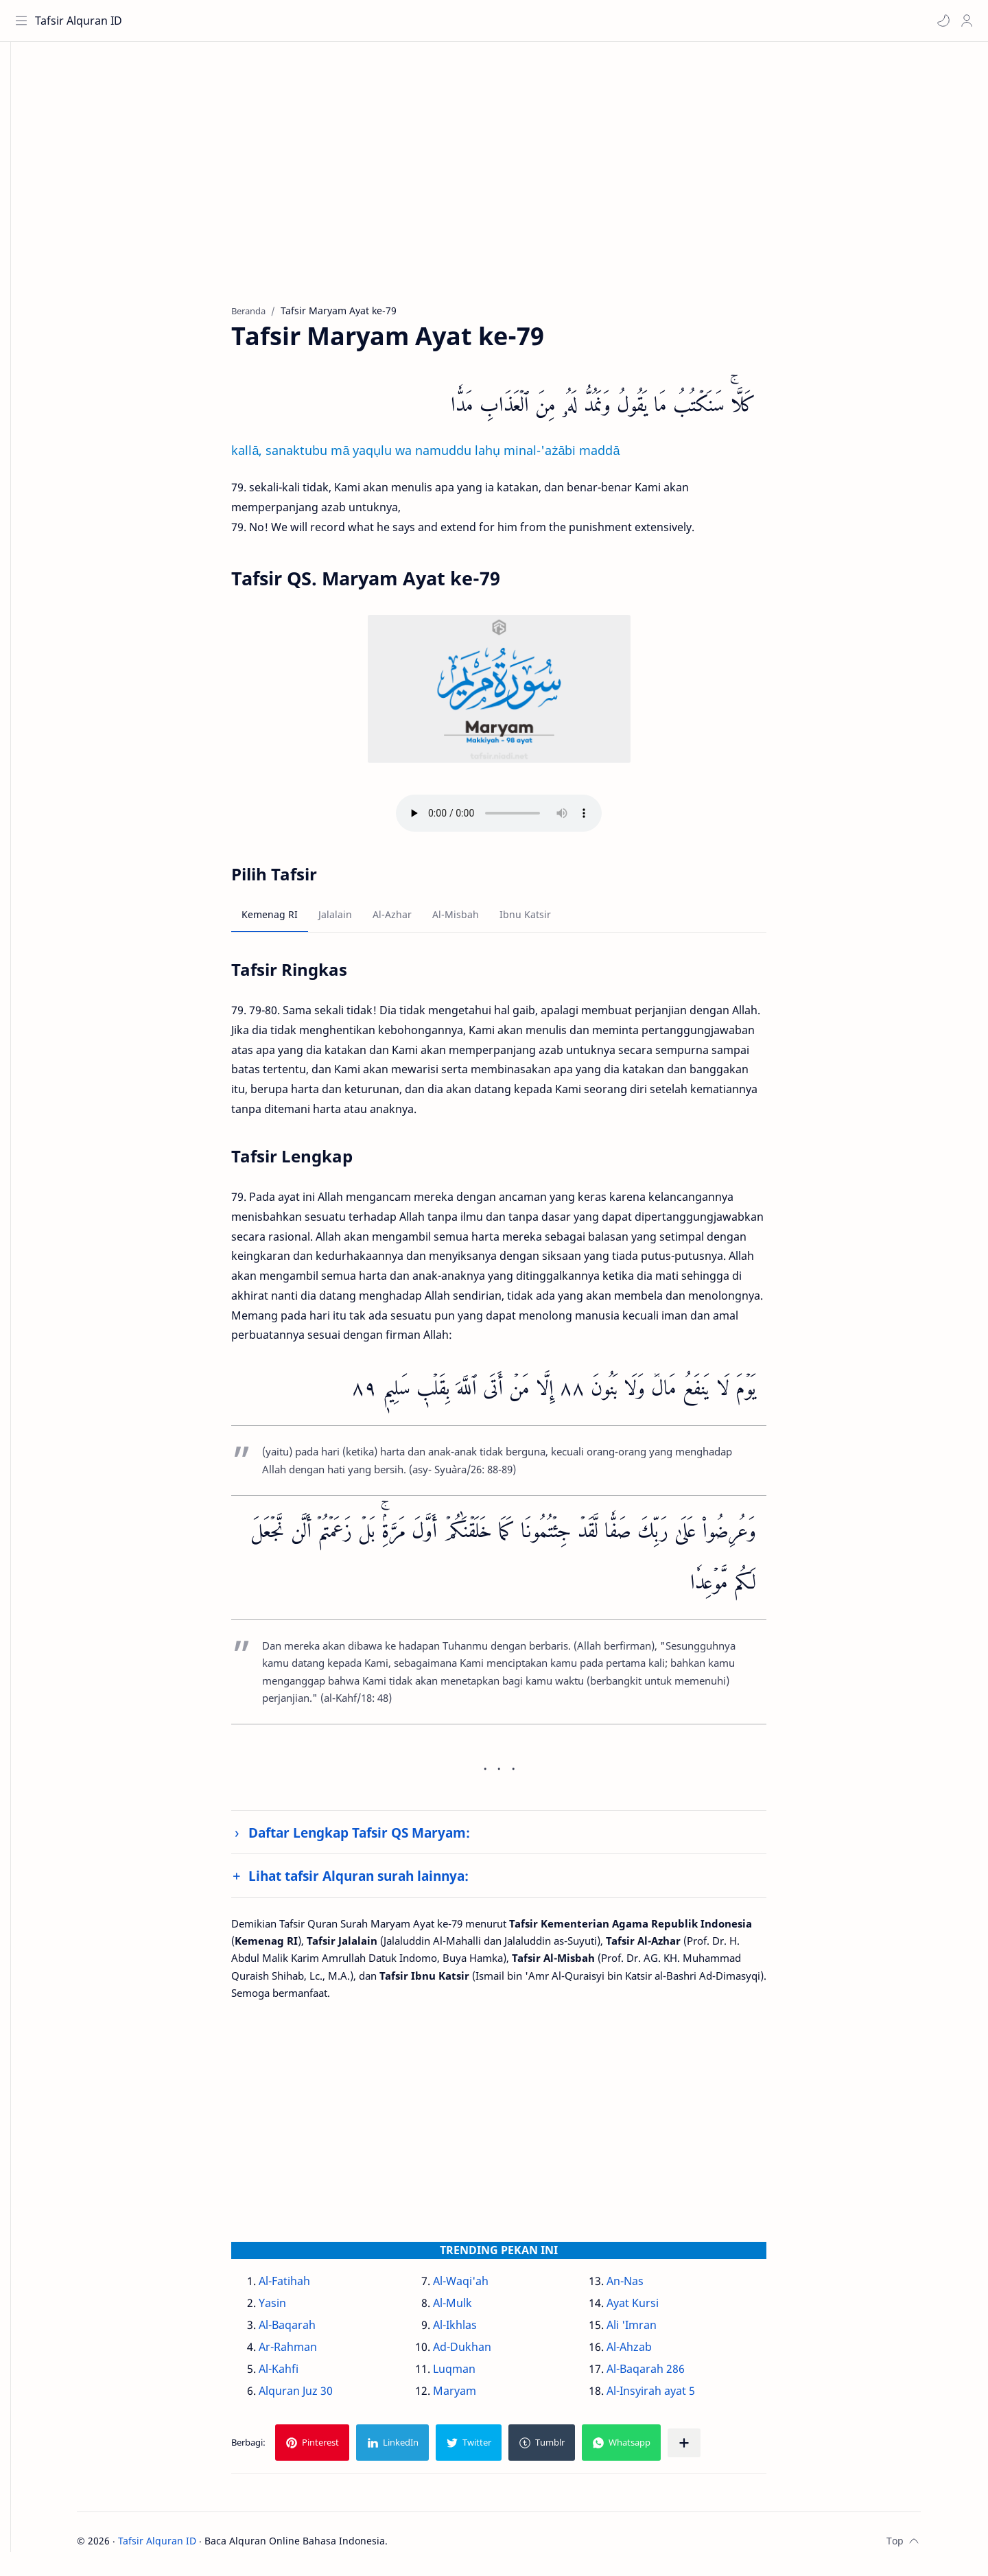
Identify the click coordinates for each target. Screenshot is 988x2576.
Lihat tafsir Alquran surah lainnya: (380, 1881)
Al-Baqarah (308, 2330)
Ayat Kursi (653, 2308)
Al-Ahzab (649, 2352)
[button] (940, 20)
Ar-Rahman (309, 2352)
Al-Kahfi (300, 2374)
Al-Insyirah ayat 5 (671, 2396)
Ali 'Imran (652, 2330)
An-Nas (645, 2286)
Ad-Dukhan (483, 2352)
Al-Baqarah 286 (666, 2374)
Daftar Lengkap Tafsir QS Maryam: (380, 1838)
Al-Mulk (473, 2308)
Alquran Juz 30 (317, 2396)
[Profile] (964, 20)
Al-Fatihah (305, 2286)
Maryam (475, 2396)
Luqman (475, 2374)
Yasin (293, 2308)
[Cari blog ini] (284, 20)
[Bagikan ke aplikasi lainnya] (705, 2448)
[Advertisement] (509, 186)
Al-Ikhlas (475, 2330)
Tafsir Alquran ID (81, 20)
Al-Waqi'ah (481, 2286)
